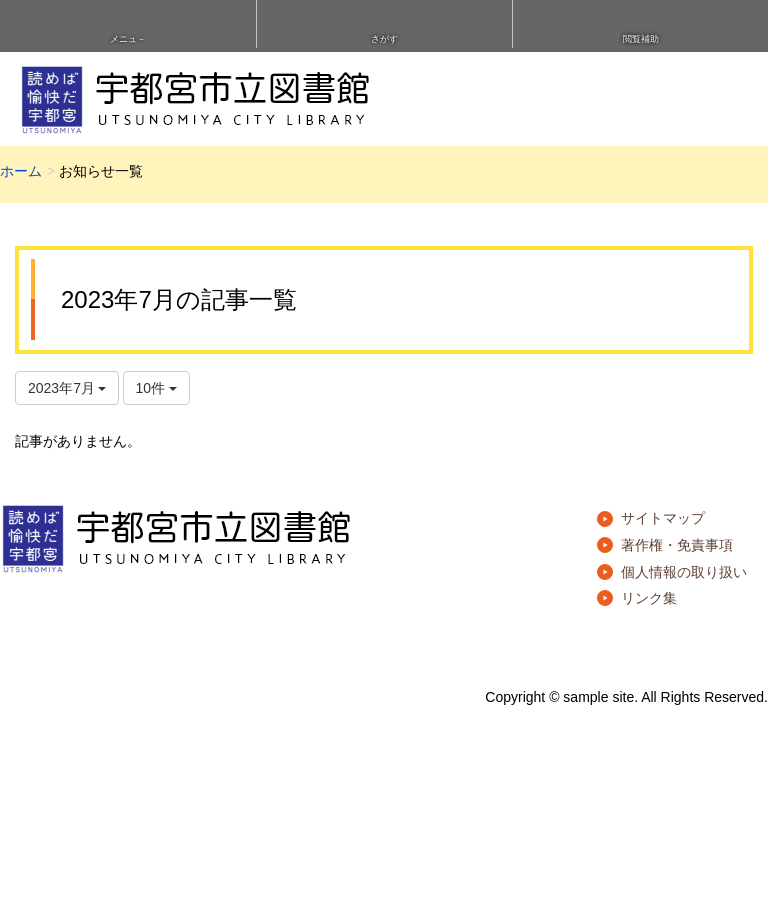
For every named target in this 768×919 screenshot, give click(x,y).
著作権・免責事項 (677, 545)
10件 (156, 388)
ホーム (21, 171)
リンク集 (649, 598)
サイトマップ (663, 518)
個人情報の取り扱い (684, 572)
